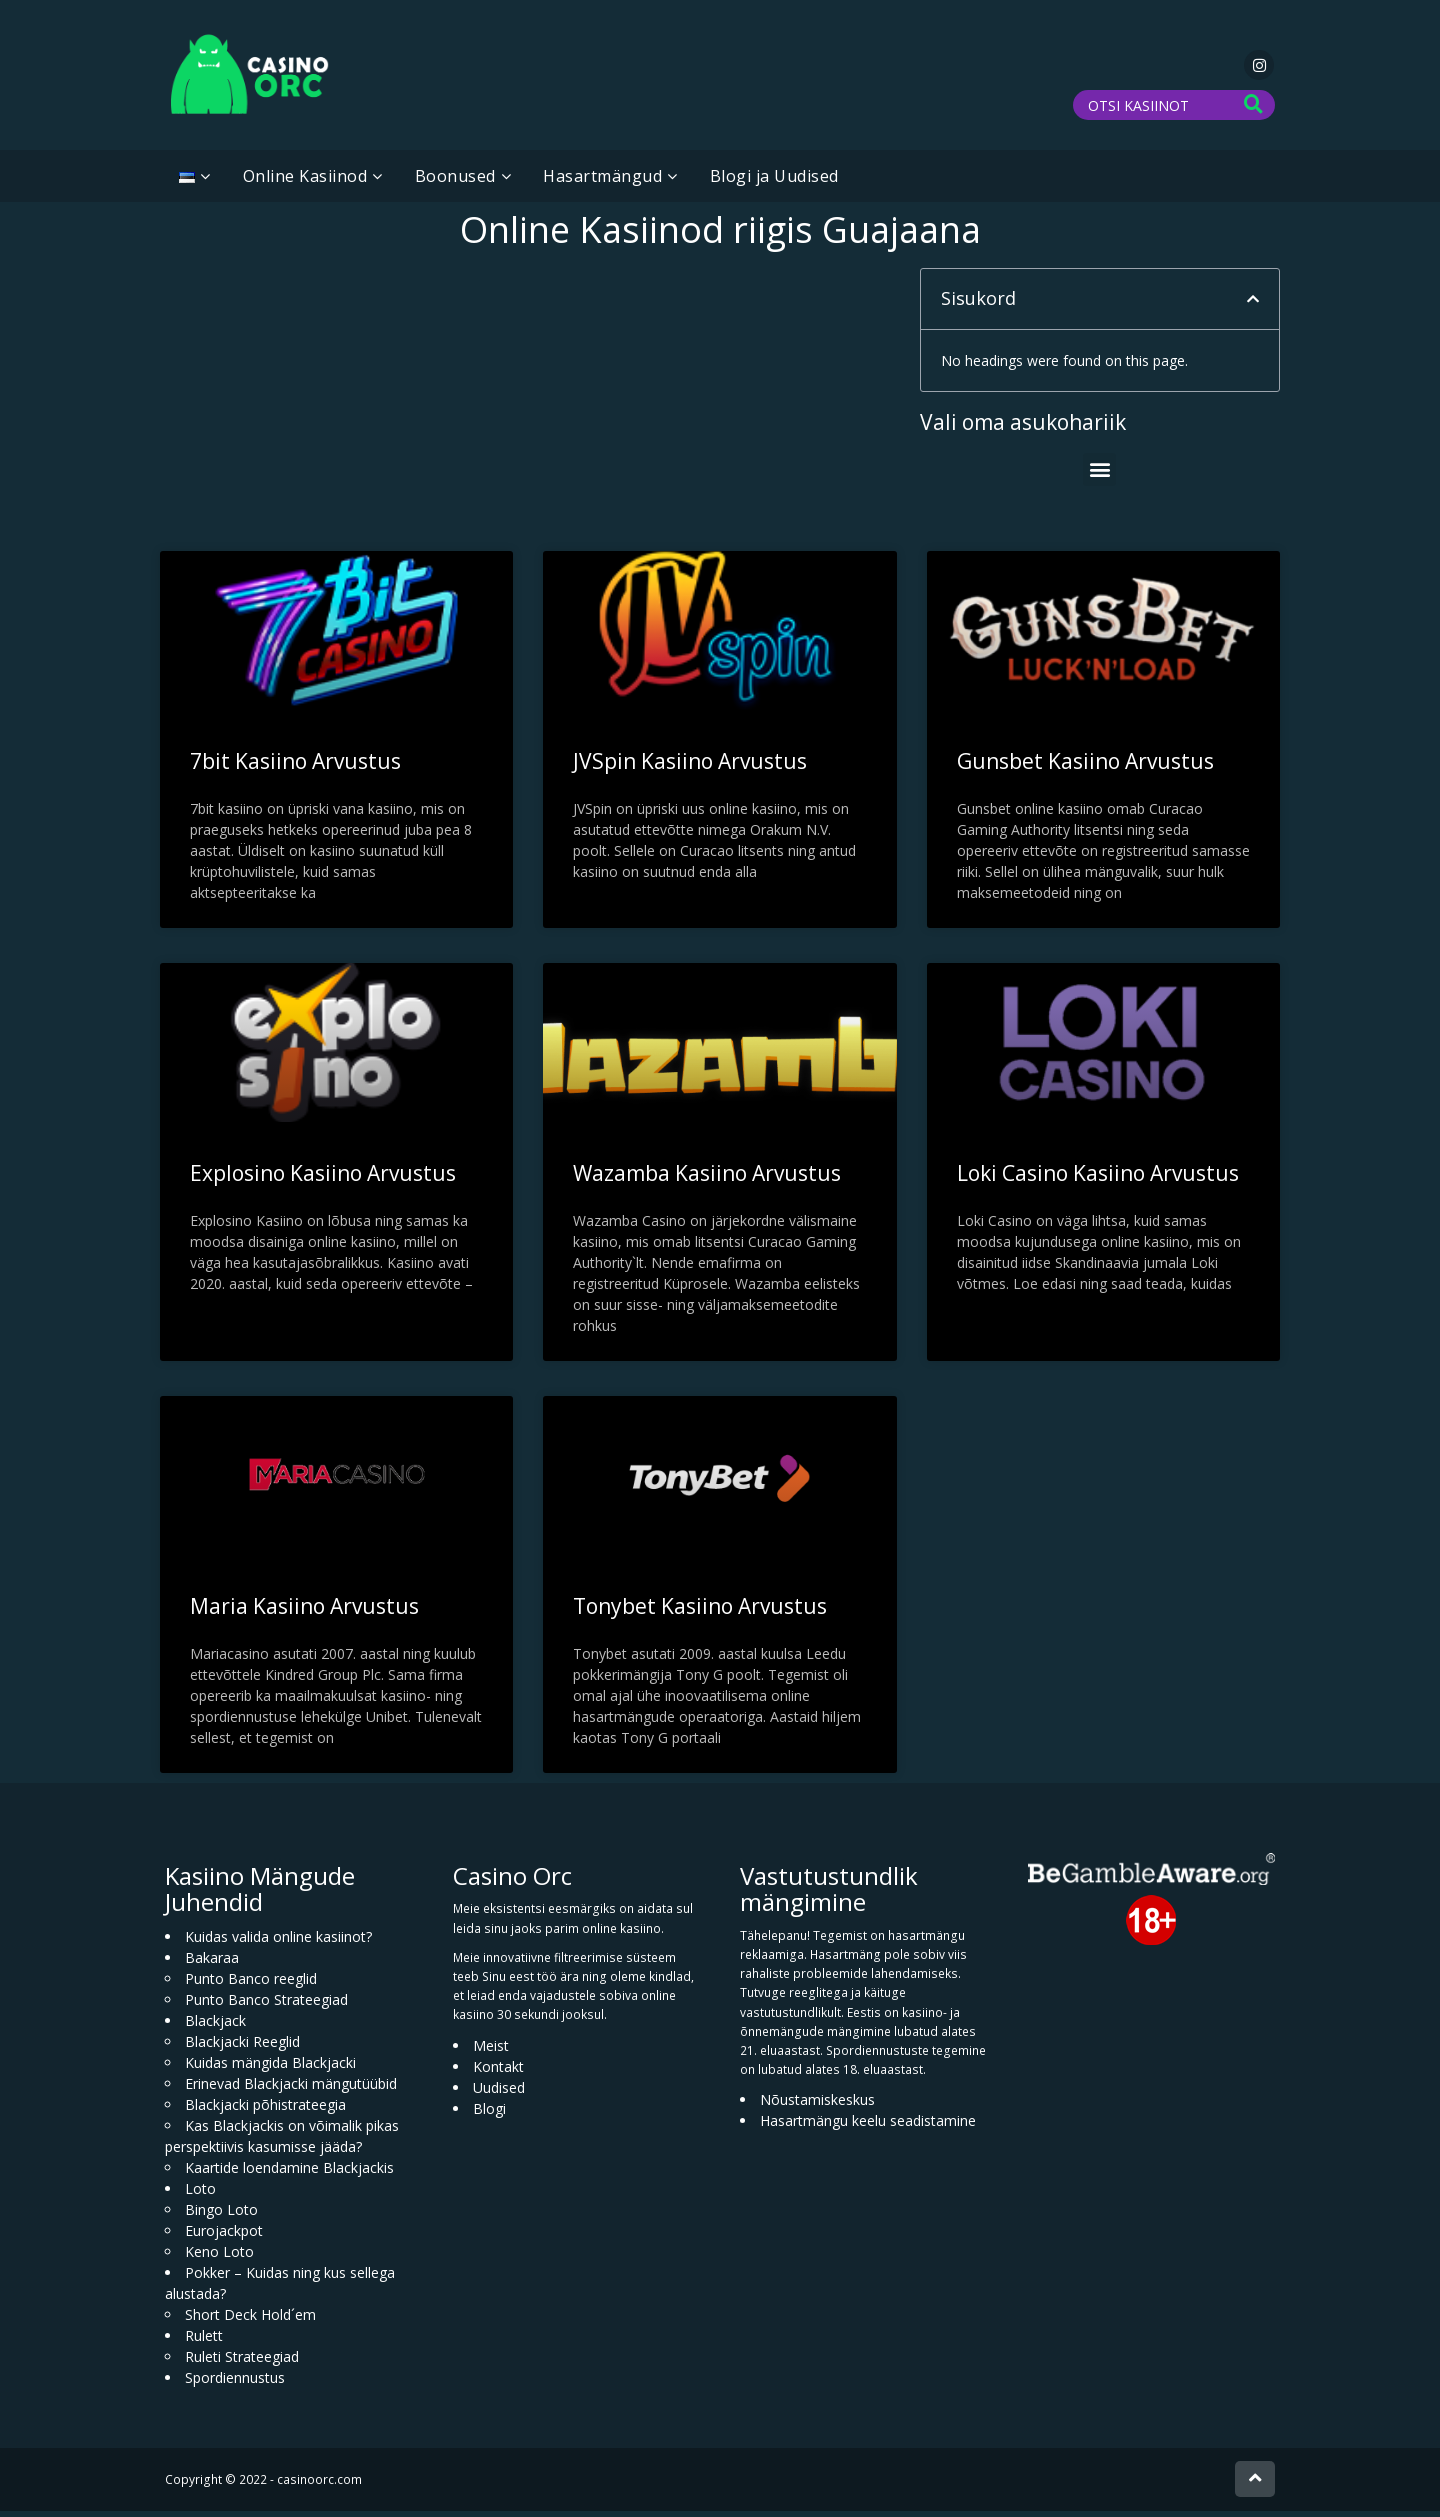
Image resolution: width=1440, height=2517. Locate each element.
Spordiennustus (235, 2383)
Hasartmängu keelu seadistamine (868, 2126)
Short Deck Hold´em (250, 2320)
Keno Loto (219, 2257)
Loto (200, 2194)
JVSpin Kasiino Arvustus (690, 767)
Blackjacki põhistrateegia (265, 2110)
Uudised (499, 2092)
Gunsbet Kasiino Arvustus (1085, 767)
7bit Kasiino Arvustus (295, 767)
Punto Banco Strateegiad (266, 2005)
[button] (1253, 305)
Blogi (489, 2113)
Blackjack (215, 2026)
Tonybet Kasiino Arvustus (700, 1612)
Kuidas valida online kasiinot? (278, 1942)
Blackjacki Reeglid (242, 2047)
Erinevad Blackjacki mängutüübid (291, 2089)
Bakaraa (212, 1963)
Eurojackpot (224, 2236)
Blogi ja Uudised (774, 182)
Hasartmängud (602, 182)
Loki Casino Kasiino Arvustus (1098, 1179)
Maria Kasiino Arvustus (304, 1612)
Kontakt (498, 2071)
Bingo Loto (221, 2215)
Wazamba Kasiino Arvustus (707, 1179)
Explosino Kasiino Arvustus (323, 1179)
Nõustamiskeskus (817, 2105)
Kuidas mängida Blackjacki (270, 2068)
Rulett (204, 2341)
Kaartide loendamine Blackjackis (289, 2173)
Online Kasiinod (305, 182)
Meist (491, 2050)
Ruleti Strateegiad (242, 2362)
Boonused (455, 182)
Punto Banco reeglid (251, 1984)
